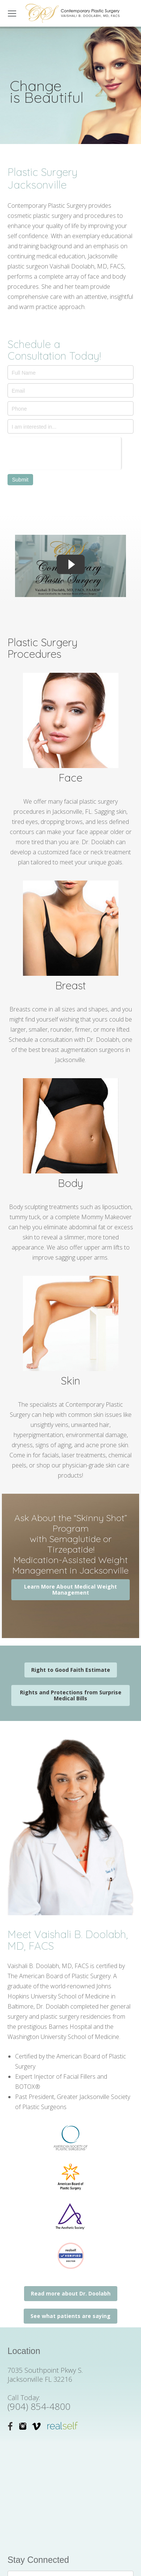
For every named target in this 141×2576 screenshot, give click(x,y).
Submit (20, 480)
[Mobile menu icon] (12, 13)
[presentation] (64, 452)
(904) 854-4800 (39, 2406)
